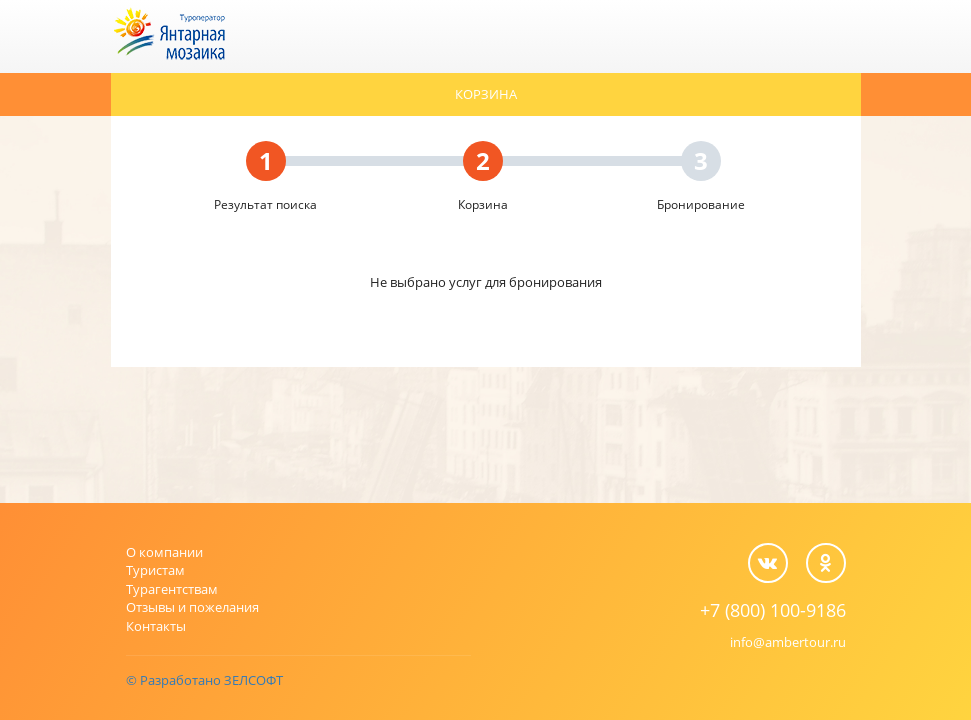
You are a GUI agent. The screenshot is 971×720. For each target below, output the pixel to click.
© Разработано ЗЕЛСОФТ (204, 680)
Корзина (486, 94)
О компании (164, 552)
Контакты (156, 626)
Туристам (155, 570)
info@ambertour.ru (788, 642)
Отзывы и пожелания (192, 607)
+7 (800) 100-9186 (773, 610)
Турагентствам (172, 589)
